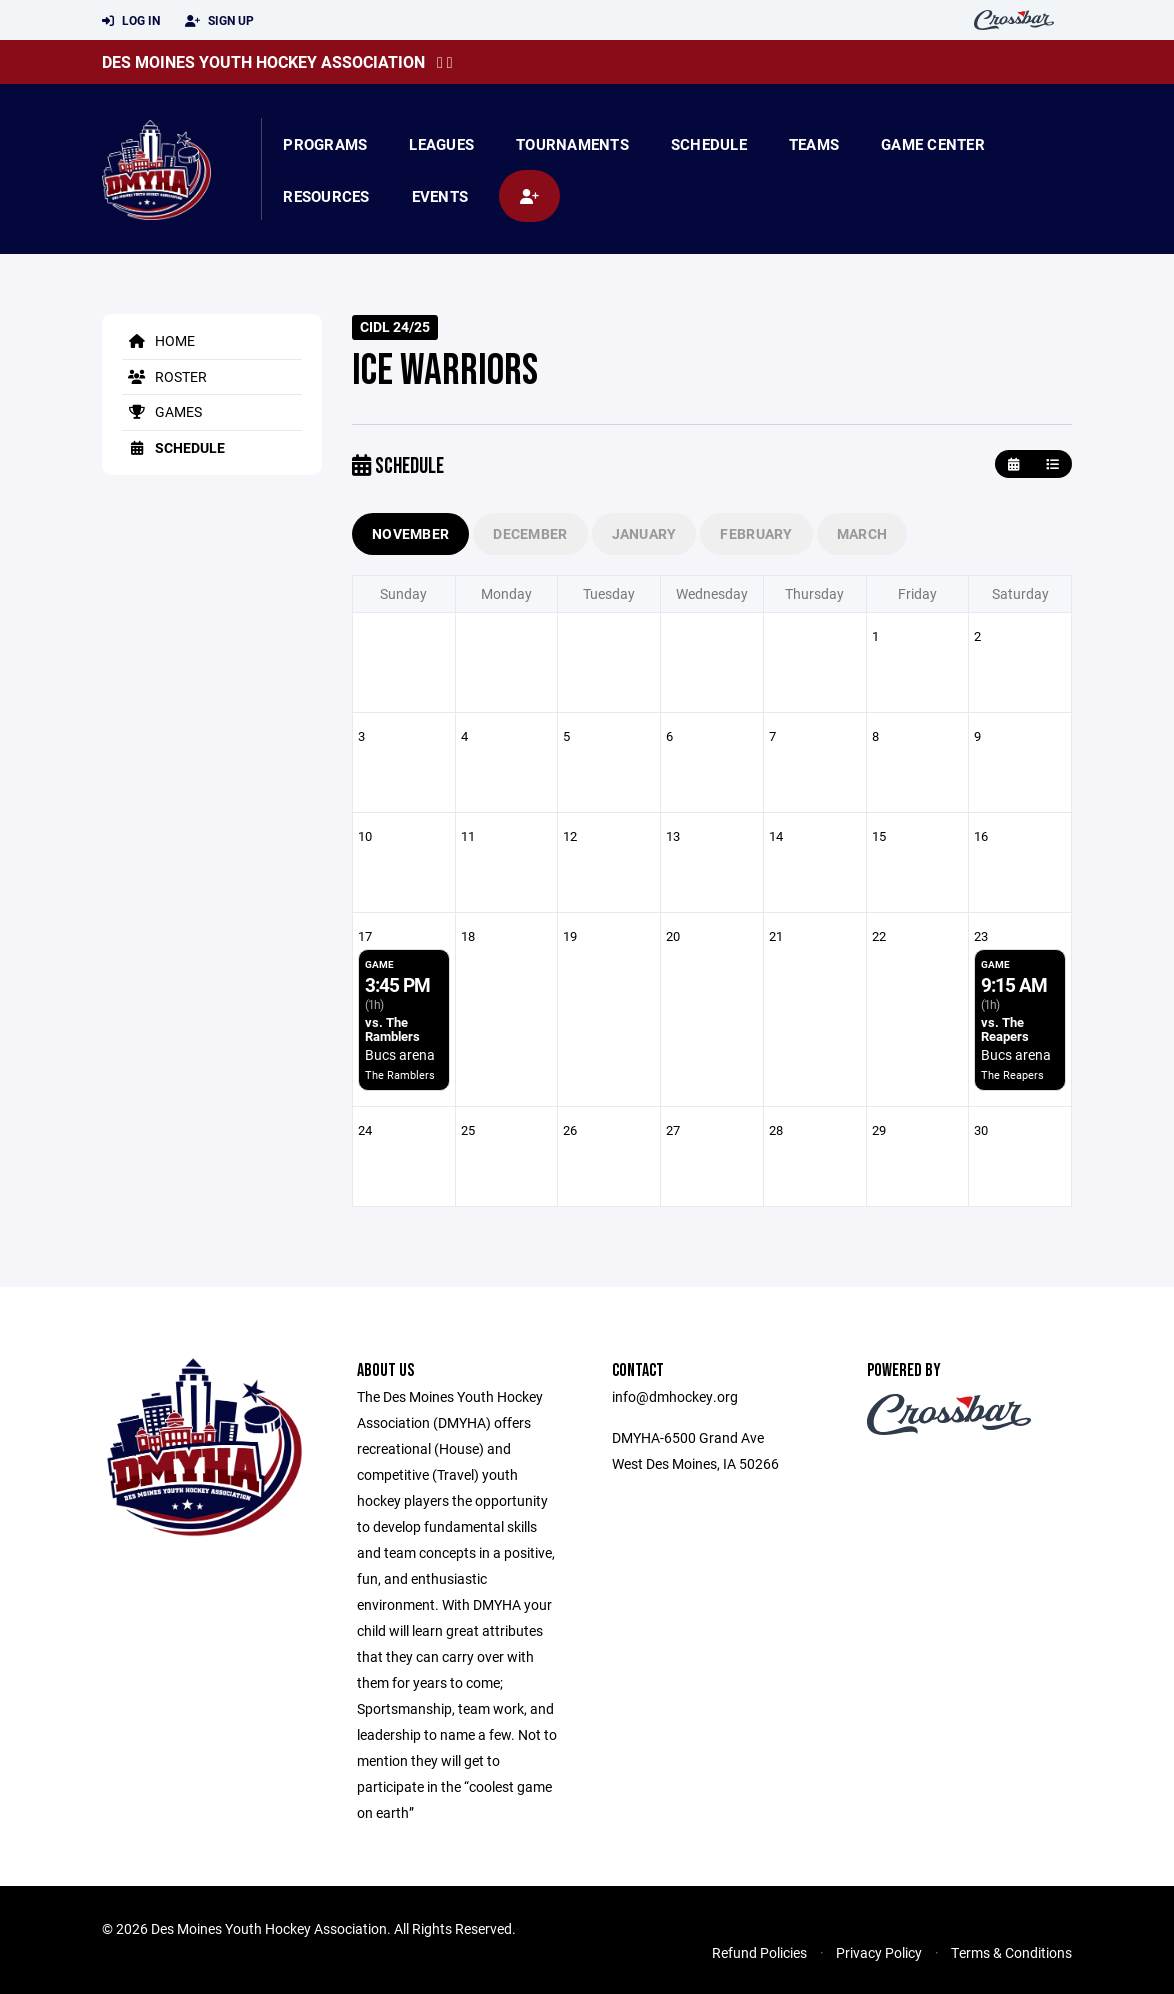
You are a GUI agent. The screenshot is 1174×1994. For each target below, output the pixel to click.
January (644, 533)
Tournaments (572, 144)
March (862, 533)
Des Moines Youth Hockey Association (263, 61)
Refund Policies (759, 1952)
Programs (325, 144)
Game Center (933, 144)
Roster (164, 376)
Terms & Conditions (1011, 1952)
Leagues (441, 144)
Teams (814, 144)
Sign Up (219, 21)
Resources (326, 196)
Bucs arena (400, 1054)
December (530, 533)
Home (158, 340)
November (410, 533)
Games (162, 411)
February (756, 533)
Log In (131, 21)
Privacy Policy (879, 1952)
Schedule (709, 144)
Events (440, 196)
